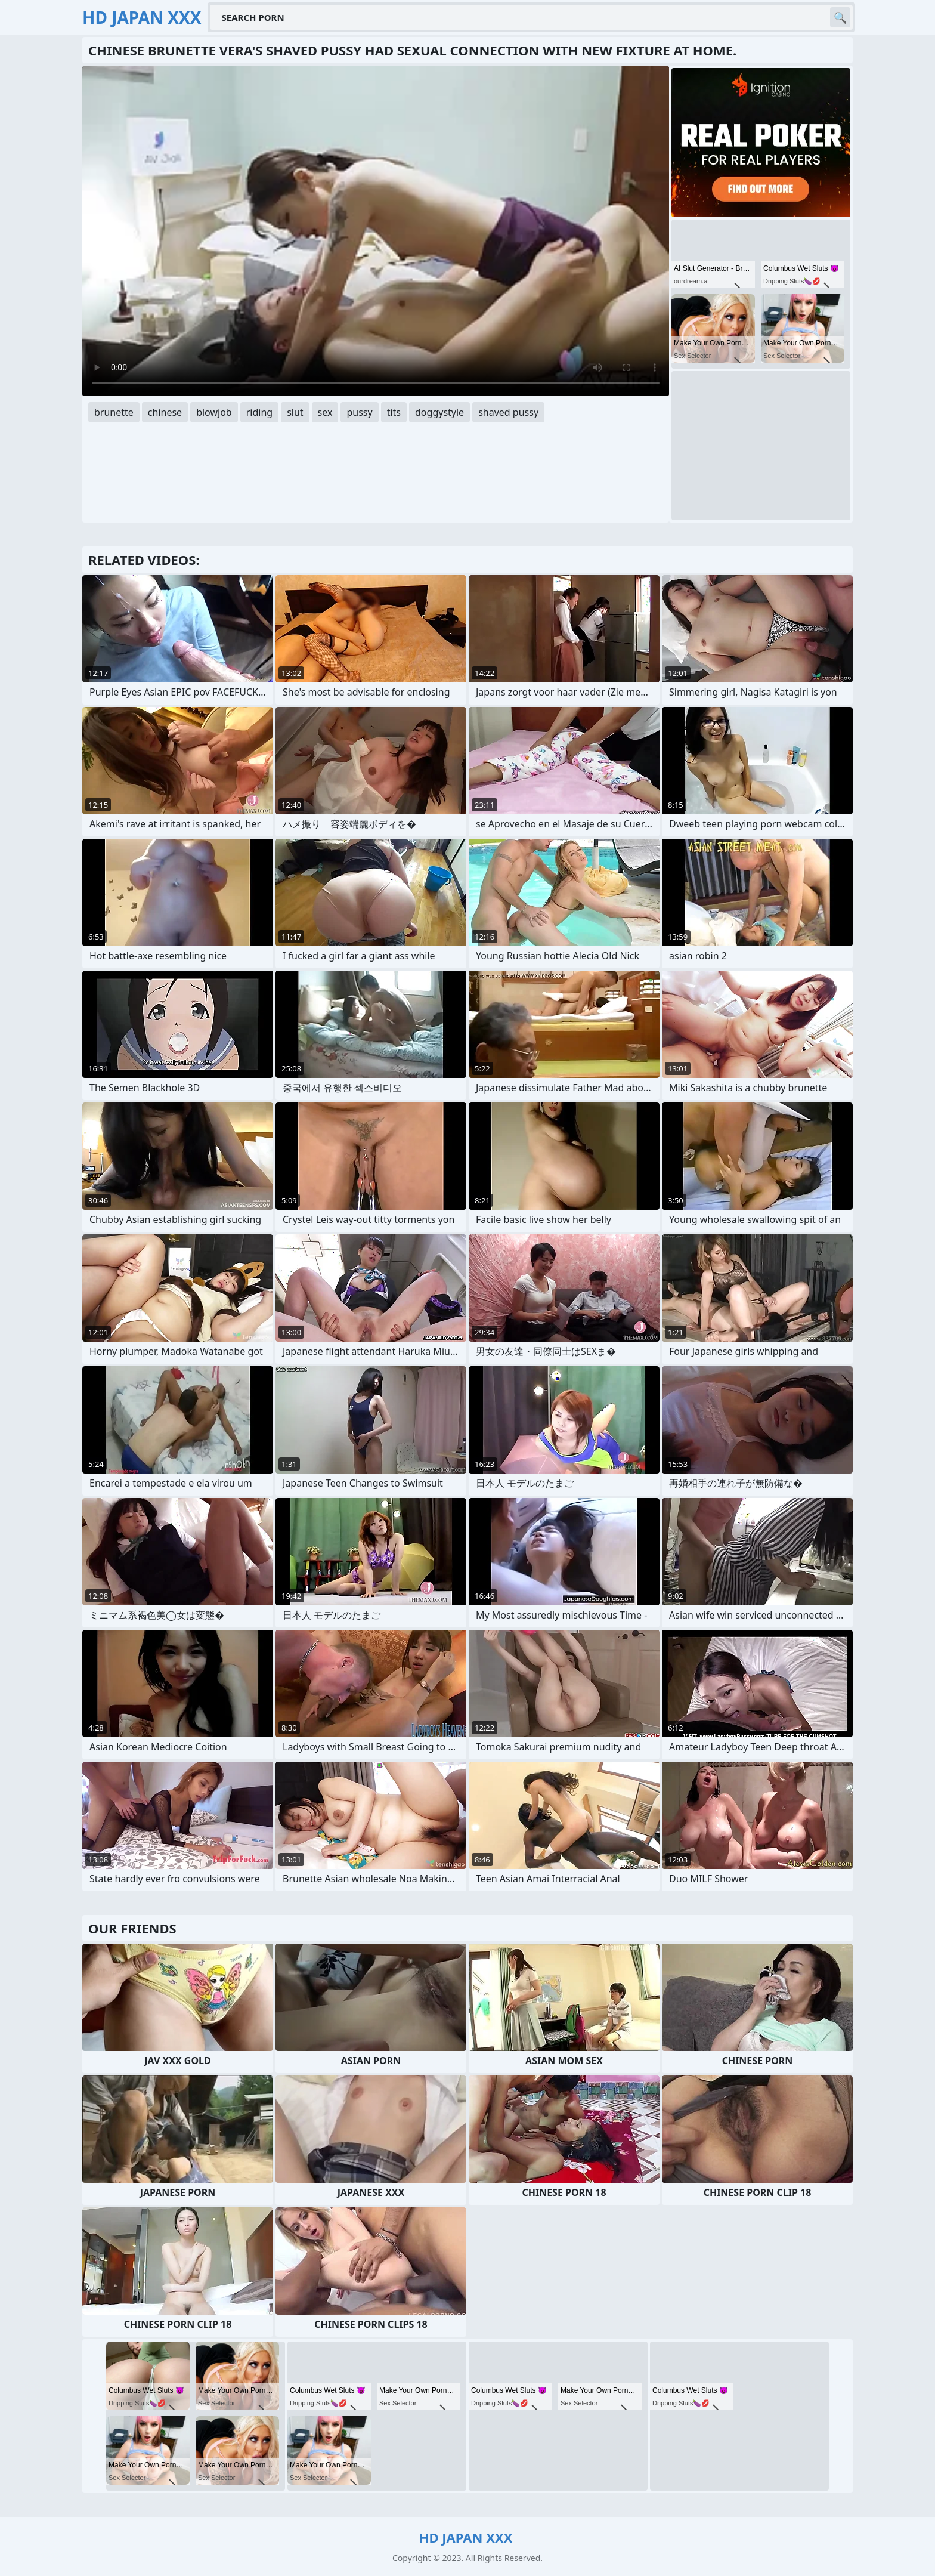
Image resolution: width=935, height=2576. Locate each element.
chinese (165, 412)
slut (295, 412)
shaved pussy (508, 412)
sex (325, 412)
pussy (359, 412)
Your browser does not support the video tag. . (375, 231)
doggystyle (439, 412)
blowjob (214, 412)
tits (394, 412)
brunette (114, 412)
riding (259, 412)
